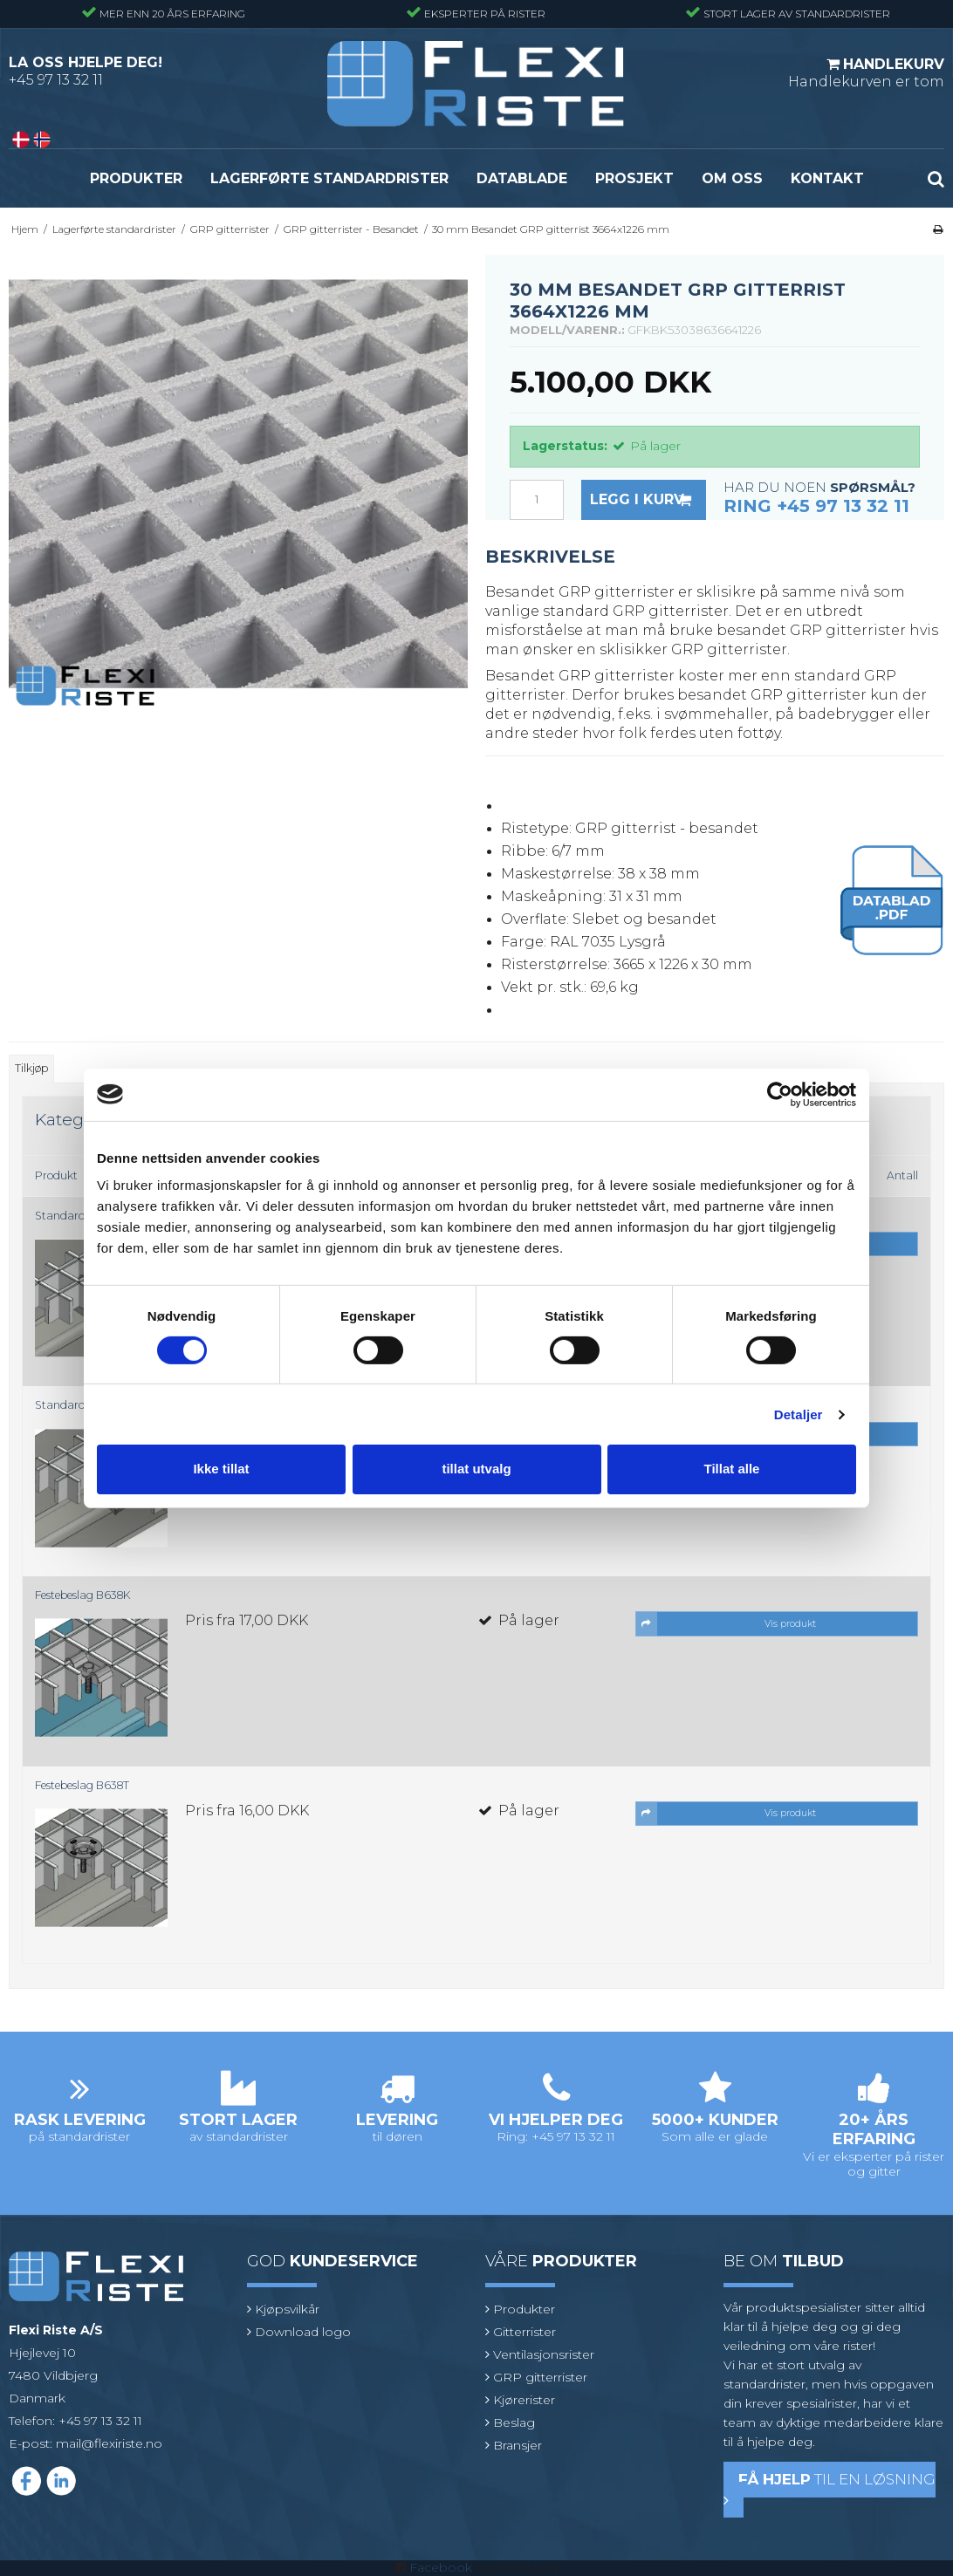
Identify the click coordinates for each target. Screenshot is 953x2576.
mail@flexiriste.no (109, 2443)
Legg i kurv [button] (648, 500)
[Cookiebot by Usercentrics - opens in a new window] (779, 1094)
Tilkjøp (31, 1068)
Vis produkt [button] (726, 1623)
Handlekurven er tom (866, 72)
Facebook (440, 2567)
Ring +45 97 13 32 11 (816, 505)
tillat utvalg (476, 1468)
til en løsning (829, 2489)
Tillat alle (732, 1468)
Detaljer (798, 1414)
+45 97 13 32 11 (56, 80)
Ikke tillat (221, 1468)
